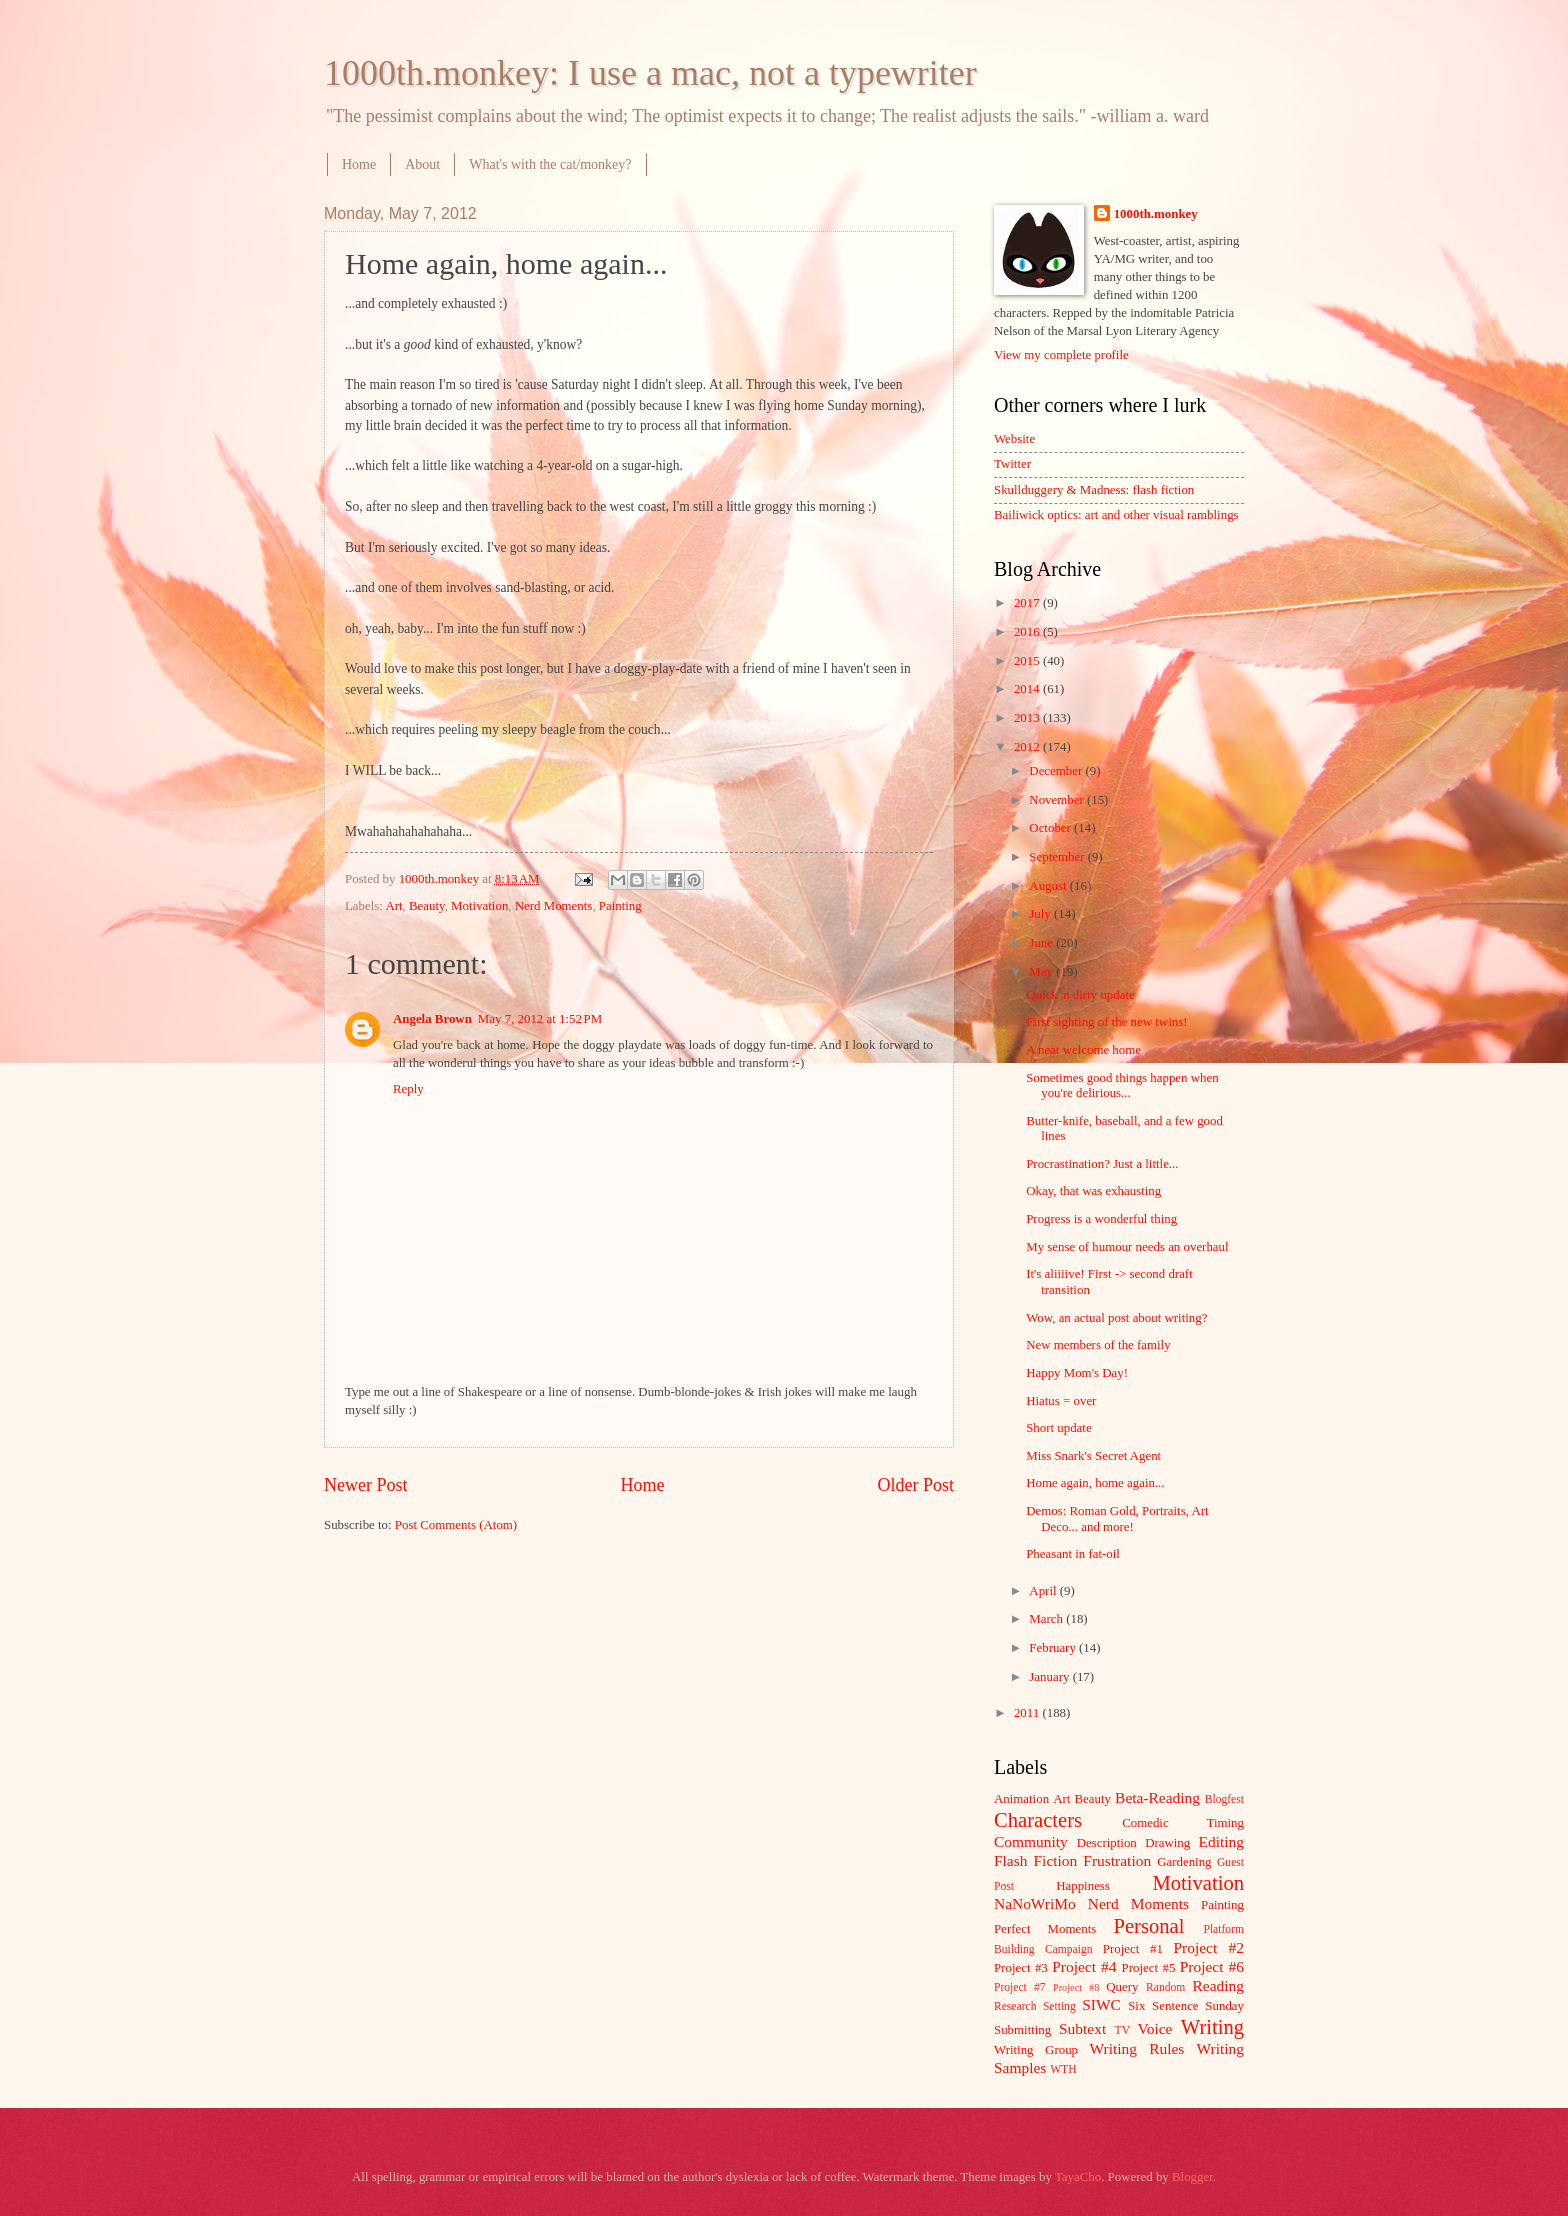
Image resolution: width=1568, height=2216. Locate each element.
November (1058, 800)
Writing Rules (1137, 2048)
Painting (620, 906)
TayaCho (1078, 2177)
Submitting (1022, 2030)
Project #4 (1084, 1966)
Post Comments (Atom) (456, 1525)
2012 (1028, 747)
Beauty (427, 906)
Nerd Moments (554, 906)
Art (393, 906)
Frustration (1117, 1860)
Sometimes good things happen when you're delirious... (1122, 1085)
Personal (1148, 1926)
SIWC (1101, 2004)
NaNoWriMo (1035, 1903)
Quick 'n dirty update (1080, 995)
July (1041, 914)
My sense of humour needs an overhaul (1127, 1247)
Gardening (1184, 1862)
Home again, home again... (1095, 1483)
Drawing (1167, 1843)
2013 (1028, 718)
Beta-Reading (1157, 1797)
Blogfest (1224, 1799)
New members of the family (1098, 1345)
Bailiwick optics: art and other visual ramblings (1116, 515)
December (1057, 771)
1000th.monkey (1156, 214)
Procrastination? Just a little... (1102, 1164)
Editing (1221, 1841)
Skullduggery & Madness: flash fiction (1094, 490)
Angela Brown (432, 1019)
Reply (408, 1089)
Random (1165, 1987)
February (1054, 1648)
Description (1107, 1843)
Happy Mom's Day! (1077, 1373)
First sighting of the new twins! (1106, 1022)
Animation (1021, 1799)
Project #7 (1020, 1987)
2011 (1028, 1713)
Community (1031, 1841)
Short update (1058, 1428)
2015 (1028, 661)
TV (1122, 2030)
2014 (1028, 689)
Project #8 (1076, 1987)
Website (1014, 439)
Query (1122, 1987)
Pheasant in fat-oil (1073, 1554)
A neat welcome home (1083, 1050)
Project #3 (1021, 1968)
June (1042, 943)
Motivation (479, 906)
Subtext (1082, 2028)
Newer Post (366, 1485)
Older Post (915, 1485)
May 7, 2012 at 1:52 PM (540, 1019)
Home (359, 164)
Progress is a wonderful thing (1101, 1219)
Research (1015, 2006)
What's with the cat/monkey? (550, 164)
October (1051, 828)
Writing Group (1036, 2050)
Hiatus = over (1061, 1401)
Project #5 (1149, 1968)
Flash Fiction (1035, 1860)
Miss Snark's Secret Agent (1093, 1456)
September (1058, 857)
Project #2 (1209, 1947)
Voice (1155, 2028)
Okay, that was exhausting (1093, 1191)
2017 (1028, 603)
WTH (1063, 2069)
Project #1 (1133, 1949)
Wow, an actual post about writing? (1116, 1318)
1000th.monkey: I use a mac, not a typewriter (650, 73)
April (1044, 1591)
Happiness (1083, 1886)
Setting (1059, 2006)
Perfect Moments (1045, 1929)
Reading (1218, 1985)
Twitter (1012, 464)
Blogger (1192, 2177)
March (1047, 1619)
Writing (1212, 2027)
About (422, 164)
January (1050, 1677)
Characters (1038, 1820)
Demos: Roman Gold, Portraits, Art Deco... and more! (1117, 1518)
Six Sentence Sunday (1186, 2006)
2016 (1028, 632)
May (1042, 972)
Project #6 (1212, 1966)
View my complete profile (1061, 355)
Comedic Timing (1183, 1823)
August (1049, 886)
